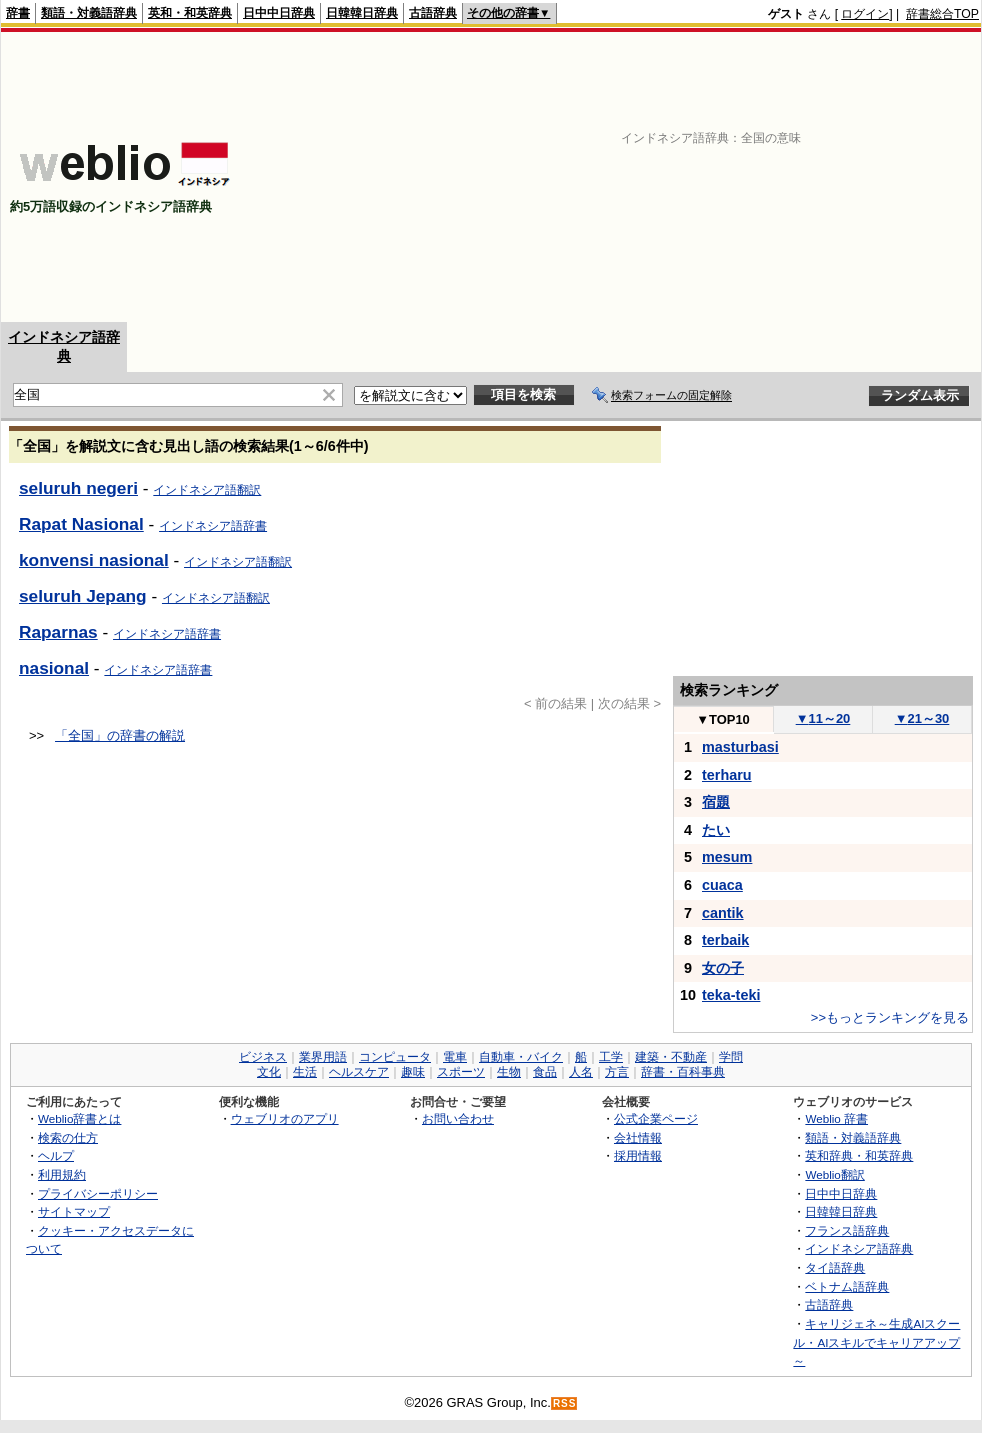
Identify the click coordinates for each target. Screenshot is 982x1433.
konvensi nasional (94, 560)
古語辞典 (433, 13)
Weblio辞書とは (79, 1118)
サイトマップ (74, 1211)
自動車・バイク (521, 1057)
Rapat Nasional (81, 524)
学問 (731, 1057)
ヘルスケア (359, 1072)
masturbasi (740, 747)
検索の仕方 (68, 1137)
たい (716, 830)
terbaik (725, 940)
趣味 (413, 1072)
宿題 (716, 802)
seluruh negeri (78, 488)
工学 (611, 1057)
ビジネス (263, 1057)
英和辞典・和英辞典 (859, 1155)
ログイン (865, 14)
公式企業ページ (656, 1118)
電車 (455, 1057)
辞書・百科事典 (683, 1072)
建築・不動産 (671, 1057)
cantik (723, 913)
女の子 (723, 968)
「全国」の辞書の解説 (120, 735)
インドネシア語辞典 (859, 1248)
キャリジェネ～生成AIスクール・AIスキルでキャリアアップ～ (876, 1342)
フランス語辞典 (847, 1230)
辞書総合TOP (942, 14)
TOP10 (723, 719)
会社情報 (638, 1137)
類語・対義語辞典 (89, 13)
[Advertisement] (755, 177)
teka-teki (731, 995)
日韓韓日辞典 (362, 13)
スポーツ (461, 1072)
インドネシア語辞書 (213, 526)
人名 (581, 1072)
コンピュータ (395, 1057)
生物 (509, 1072)
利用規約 (62, 1174)
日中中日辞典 (279, 13)
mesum (727, 857)
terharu (727, 775)
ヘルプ (56, 1155)
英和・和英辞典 (190, 13)
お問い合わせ (458, 1118)
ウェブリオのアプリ (285, 1118)
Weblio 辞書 (836, 1118)
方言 (617, 1072)
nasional (54, 668)
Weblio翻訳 (834, 1174)
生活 (305, 1072)
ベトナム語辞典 (847, 1286)
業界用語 (323, 1057)
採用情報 (638, 1155)
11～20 (823, 718)
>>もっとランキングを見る (890, 1017)
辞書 (18, 13)
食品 (545, 1072)
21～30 (922, 718)
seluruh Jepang (83, 596)
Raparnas (58, 632)
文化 (269, 1072)
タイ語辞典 (835, 1267)
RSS (565, 1403)
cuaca (722, 885)
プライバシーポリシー (98, 1193)
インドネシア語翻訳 (207, 490)
